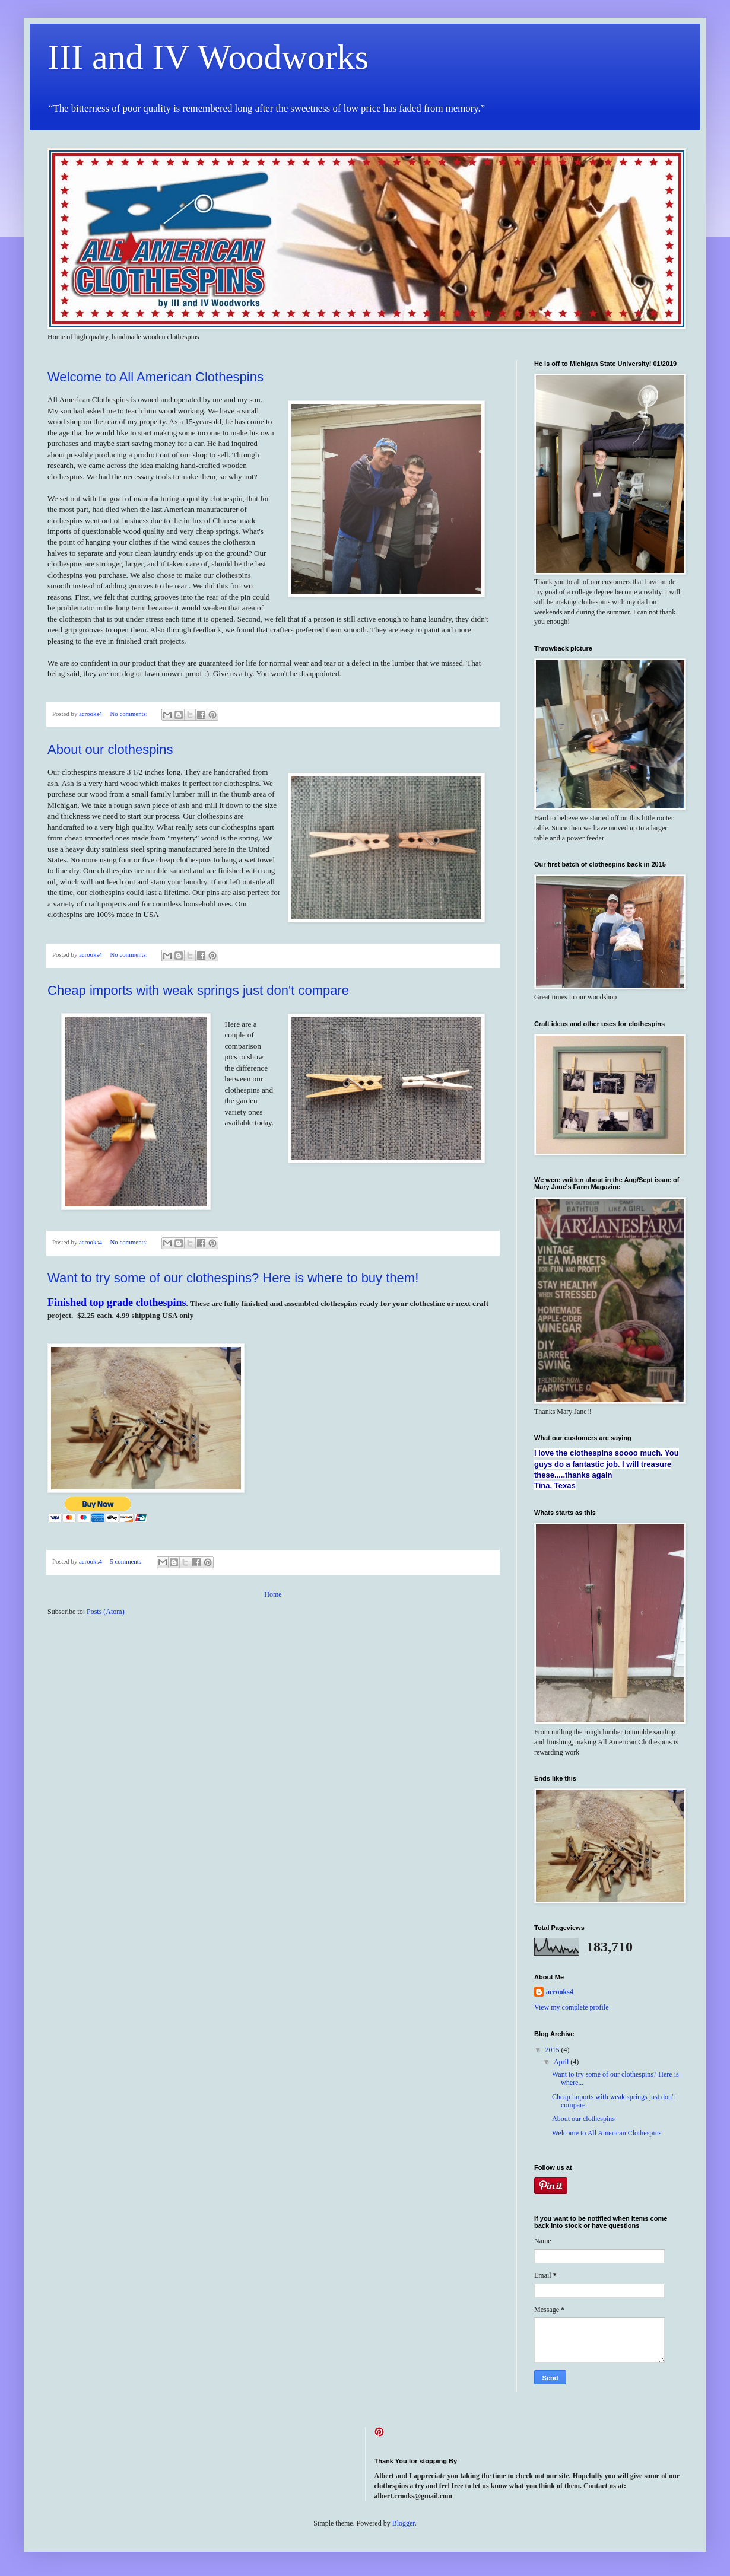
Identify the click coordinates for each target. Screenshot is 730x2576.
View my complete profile (571, 2007)
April (562, 2062)
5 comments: (127, 1561)
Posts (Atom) (106, 1611)
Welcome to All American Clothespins (155, 377)
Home (272, 1594)
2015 (553, 2050)
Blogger (403, 2523)
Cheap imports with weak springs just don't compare (198, 990)
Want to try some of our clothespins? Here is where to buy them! (232, 1278)
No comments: (129, 713)
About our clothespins (110, 749)
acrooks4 (559, 1992)
